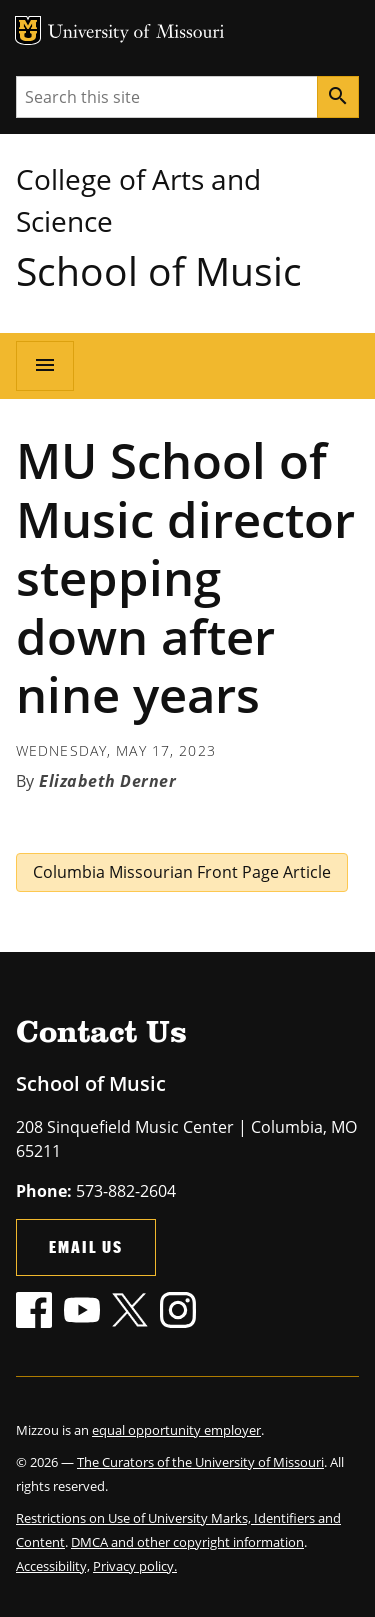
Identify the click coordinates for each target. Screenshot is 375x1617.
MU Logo (28, 30)
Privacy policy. (135, 1566)
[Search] (338, 97)
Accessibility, (53, 1566)
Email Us (86, 1246)
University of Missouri (136, 33)
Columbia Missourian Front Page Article (182, 872)
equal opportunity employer (176, 1430)
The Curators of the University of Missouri (200, 1462)
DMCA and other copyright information (187, 1542)
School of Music (159, 270)
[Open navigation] (45, 366)
